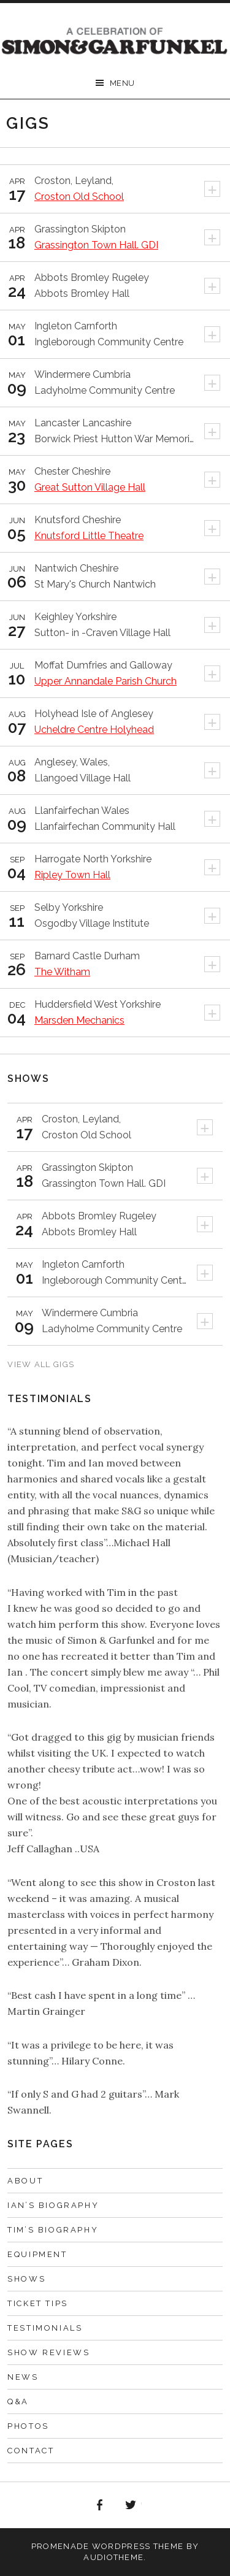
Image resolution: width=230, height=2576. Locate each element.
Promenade (60, 2546)
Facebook (99, 2505)
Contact (30, 2450)
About (25, 2180)
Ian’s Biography (53, 2205)
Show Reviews (48, 2352)
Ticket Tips (37, 2303)
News (22, 2377)
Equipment (37, 2254)
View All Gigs (40, 1364)
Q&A (18, 2401)
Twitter (131, 2505)
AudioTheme (113, 2557)
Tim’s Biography (52, 2229)
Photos (28, 2426)
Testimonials (44, 2328)
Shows (26, 2278)
